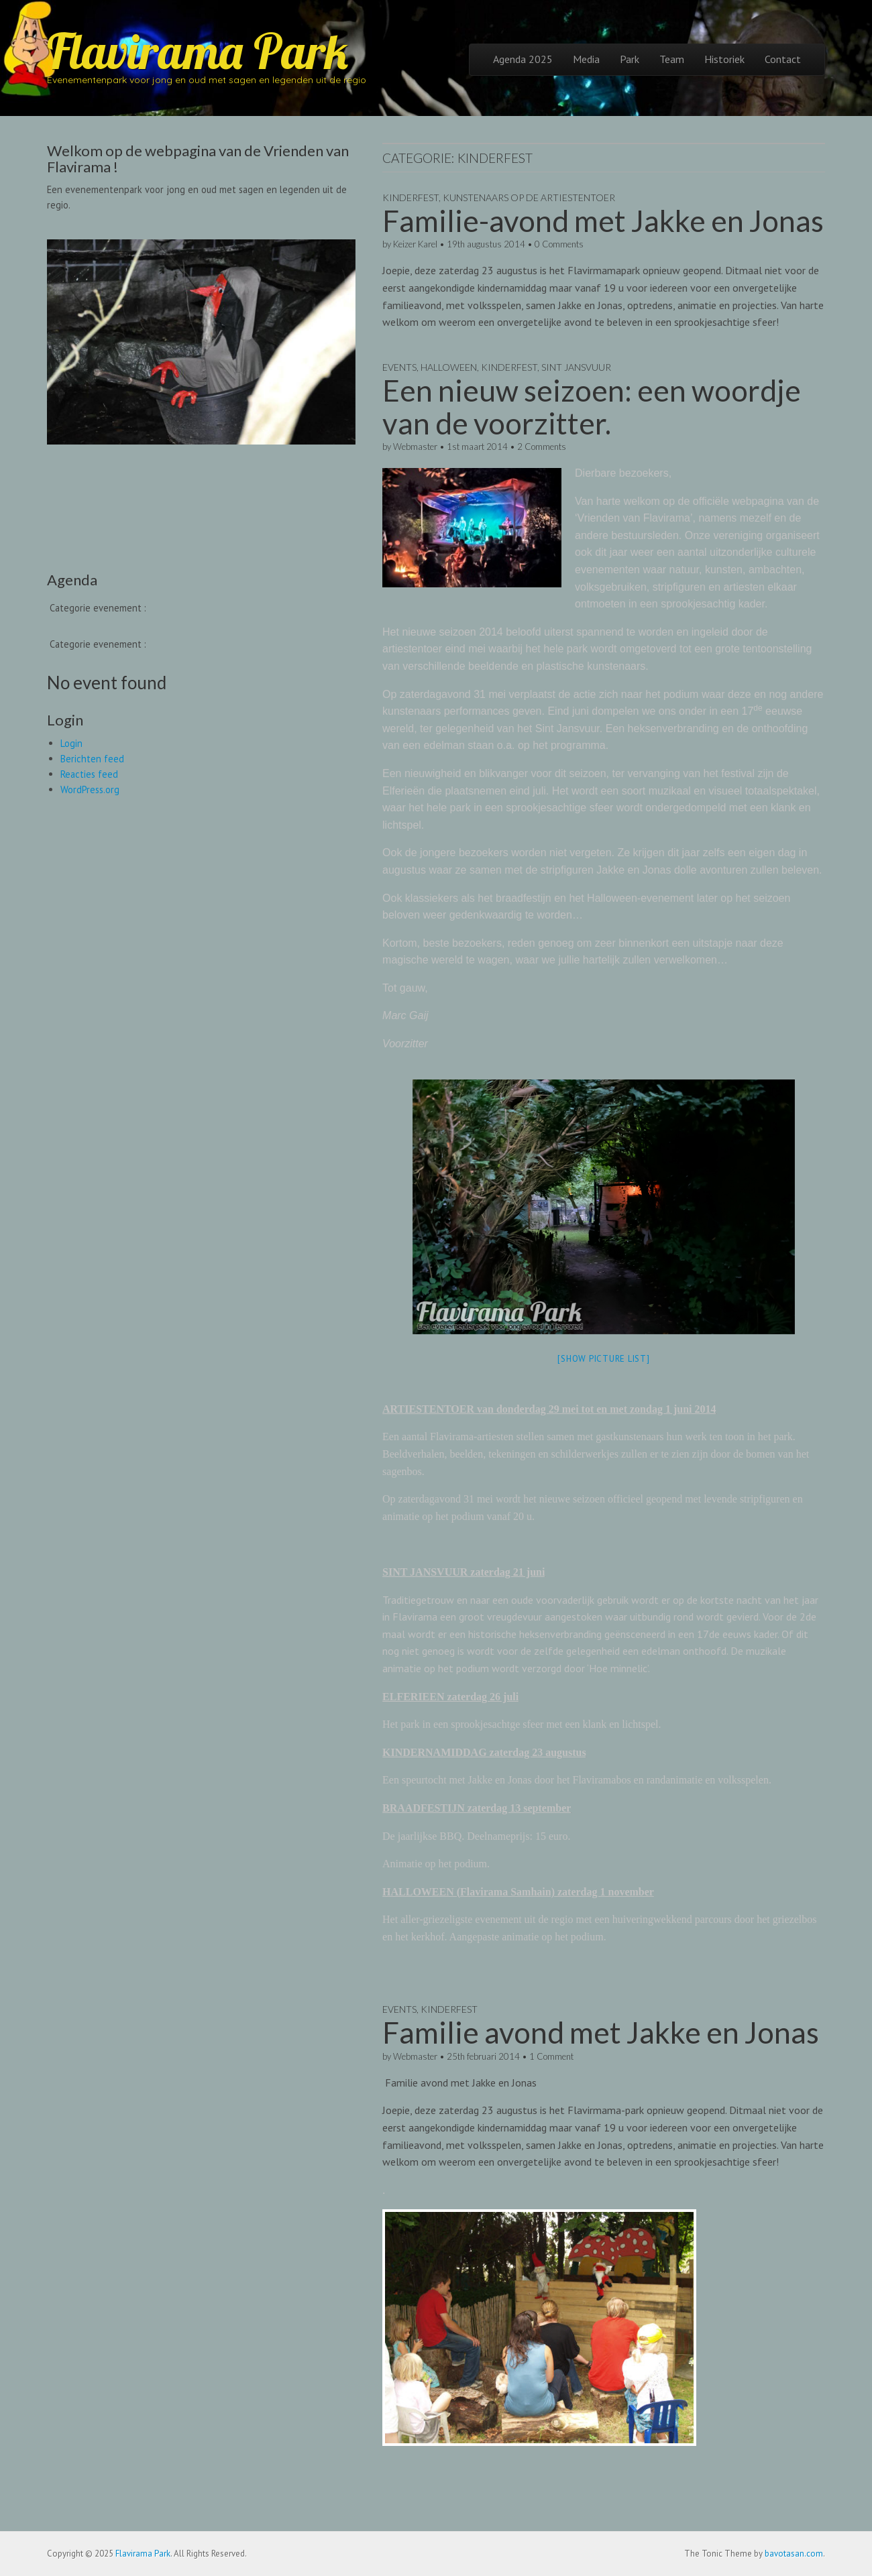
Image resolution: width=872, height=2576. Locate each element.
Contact (783, 59)
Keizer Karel (415, 244)
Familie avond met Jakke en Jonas (600, 2032)
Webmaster (415, 446)
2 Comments (541, 446)
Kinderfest (410, 197)
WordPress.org (89, 789)
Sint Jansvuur (576, 367)
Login (71, 743)
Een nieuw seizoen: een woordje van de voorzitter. (591, 406)
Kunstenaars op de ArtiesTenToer (529, 197)
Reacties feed (89, 774)
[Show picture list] (603, 1358)
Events (399, 367)
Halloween (449, 367)
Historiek (724, 59)
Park (629, 59)
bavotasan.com (794, 2553)
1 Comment (551, 2056)
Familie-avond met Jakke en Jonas (603, 220)
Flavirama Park (197, 51)
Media (586, 59)
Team (671, 59)
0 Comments (559, 244)
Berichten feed (92, 758)
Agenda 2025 (523, 59)
